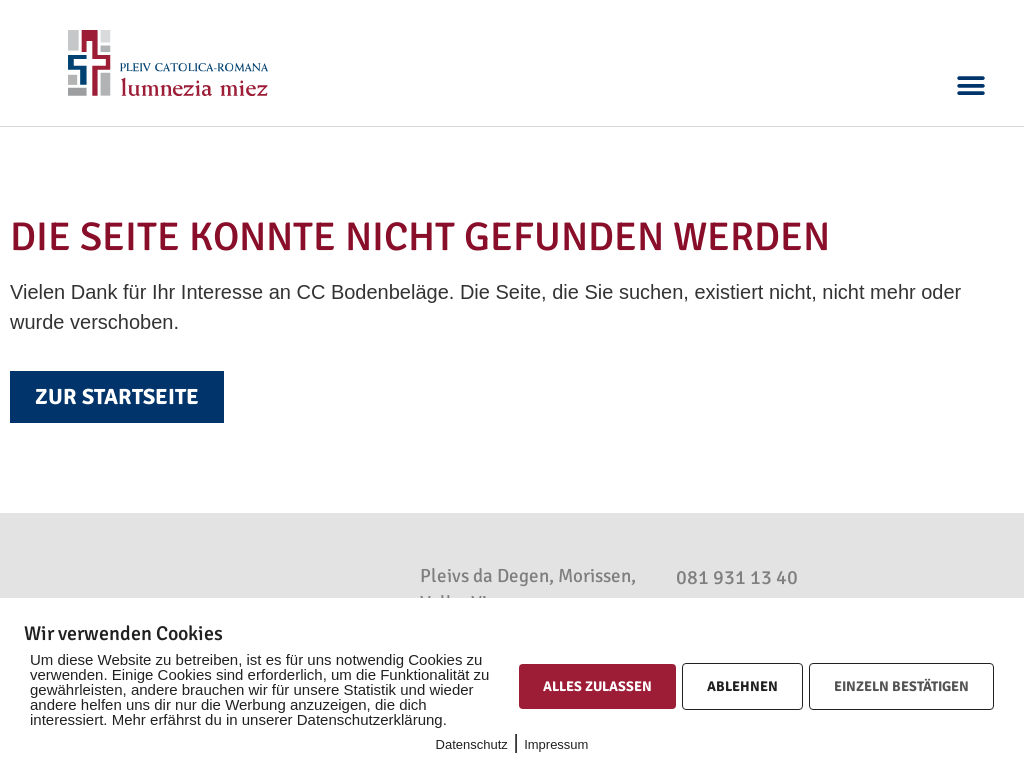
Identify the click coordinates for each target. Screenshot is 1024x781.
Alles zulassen (597, 686)
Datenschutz (472, 744)
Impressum (556, 744)
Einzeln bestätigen (901, 686)
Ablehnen (742, 686)
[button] (971, 86)
